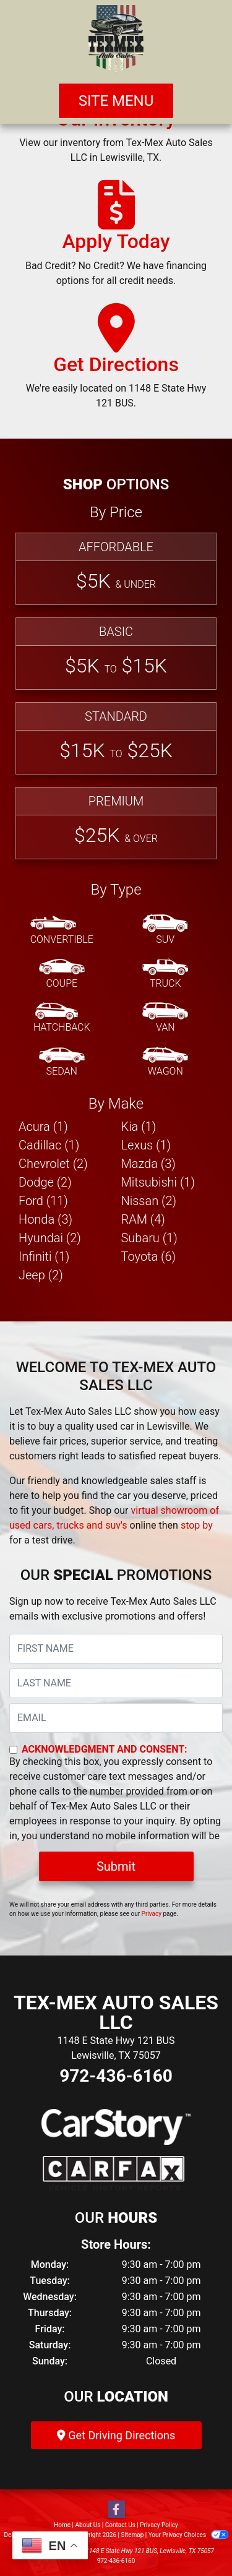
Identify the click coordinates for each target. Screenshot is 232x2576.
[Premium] (116, 823)
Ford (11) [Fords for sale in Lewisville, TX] (43, 1200)
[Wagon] (165, 1062)
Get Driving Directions (116, 2435)
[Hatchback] (61, 1018)
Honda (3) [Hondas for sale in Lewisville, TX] (45, 1219)
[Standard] (116, 738)
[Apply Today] (116, 239)
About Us (88, 2525)
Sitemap (132, 2534)
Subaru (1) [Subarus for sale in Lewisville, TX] (149, 1237)
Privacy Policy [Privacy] (159, 2525)
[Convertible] (61, 930)
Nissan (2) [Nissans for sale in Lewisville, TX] (149, 1200)
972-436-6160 (116, 2076)
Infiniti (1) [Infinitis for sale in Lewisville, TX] (44, 1256)
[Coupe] (62, 974)
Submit (116, 1866)
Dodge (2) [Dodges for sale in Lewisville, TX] (45, 1182)
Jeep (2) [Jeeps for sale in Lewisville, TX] (41, 1275)
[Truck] (165, 974)
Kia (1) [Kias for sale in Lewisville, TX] (139, 1126)
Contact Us (120, 2525)
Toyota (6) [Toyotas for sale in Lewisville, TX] (148, 1256)
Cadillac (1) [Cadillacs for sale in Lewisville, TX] (49, 1145)
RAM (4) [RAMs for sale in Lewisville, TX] (143, 1219)
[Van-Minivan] (165, 1018)
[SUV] (165, 930)
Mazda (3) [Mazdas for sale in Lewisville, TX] (148, 1163)
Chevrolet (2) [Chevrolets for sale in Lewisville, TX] (53, 1163)
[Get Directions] (116, 362)
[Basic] (116, 653)
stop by (197, 1525)
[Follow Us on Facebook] (116, 2510)
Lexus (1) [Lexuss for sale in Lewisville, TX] (146, 1145)
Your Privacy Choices (188, 2534)
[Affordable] (116, 569)
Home (62, 2525)
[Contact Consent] (13, 1750)
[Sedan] (62, 1062)
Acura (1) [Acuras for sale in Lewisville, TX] (43, 1126)
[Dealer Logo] (116, 39)
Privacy (151, 1913)
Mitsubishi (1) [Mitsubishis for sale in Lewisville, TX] (158, 1182)
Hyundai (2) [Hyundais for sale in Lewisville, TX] (50, 1237)
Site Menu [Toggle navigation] (116, 100)
